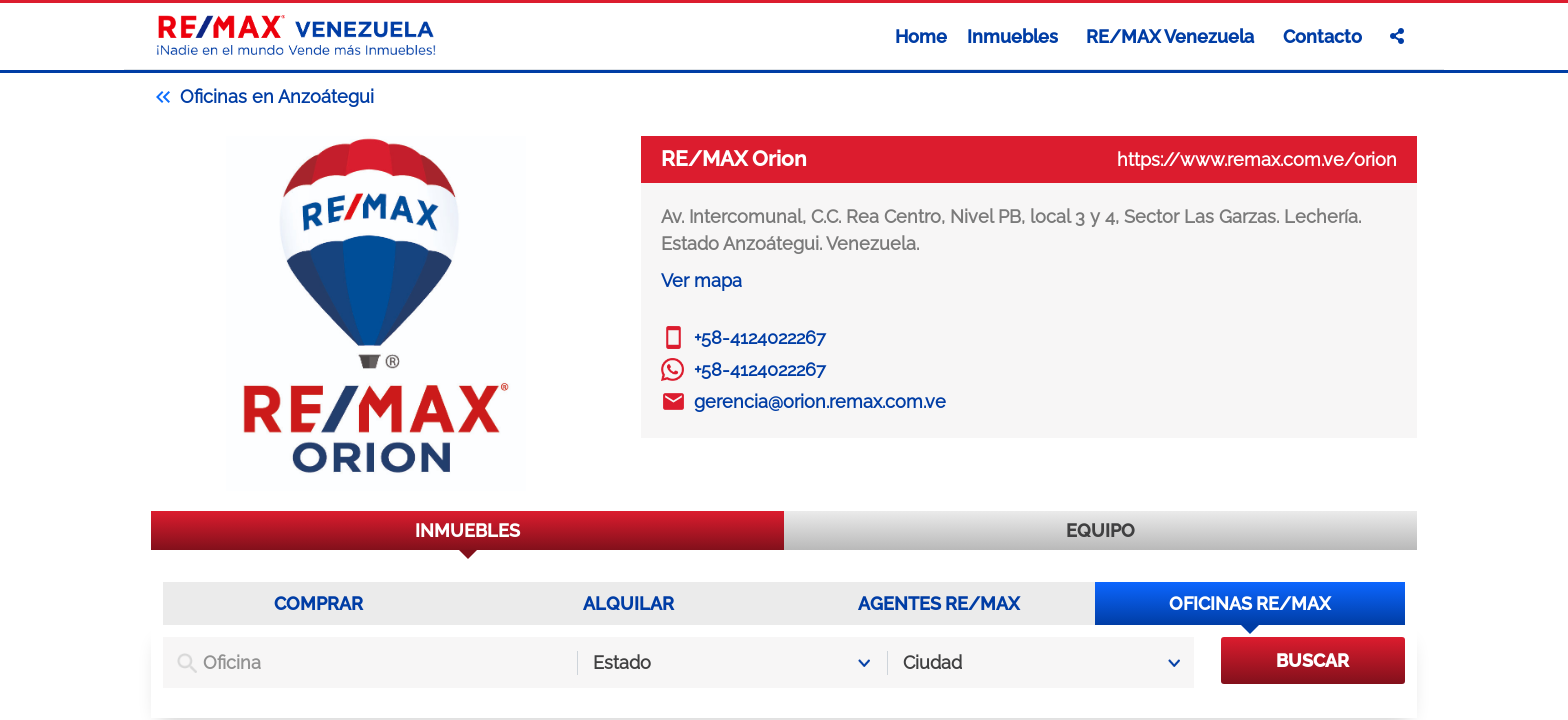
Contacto (1322, 36)
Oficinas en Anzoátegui (262, 97)
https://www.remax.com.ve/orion (1257, 159)
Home (921, 36)
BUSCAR (1312, 660)
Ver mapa (701, 280)
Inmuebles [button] (1014, 36)
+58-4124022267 (760, 337)
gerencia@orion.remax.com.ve (820, 401)
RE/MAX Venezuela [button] (1172, 36)
